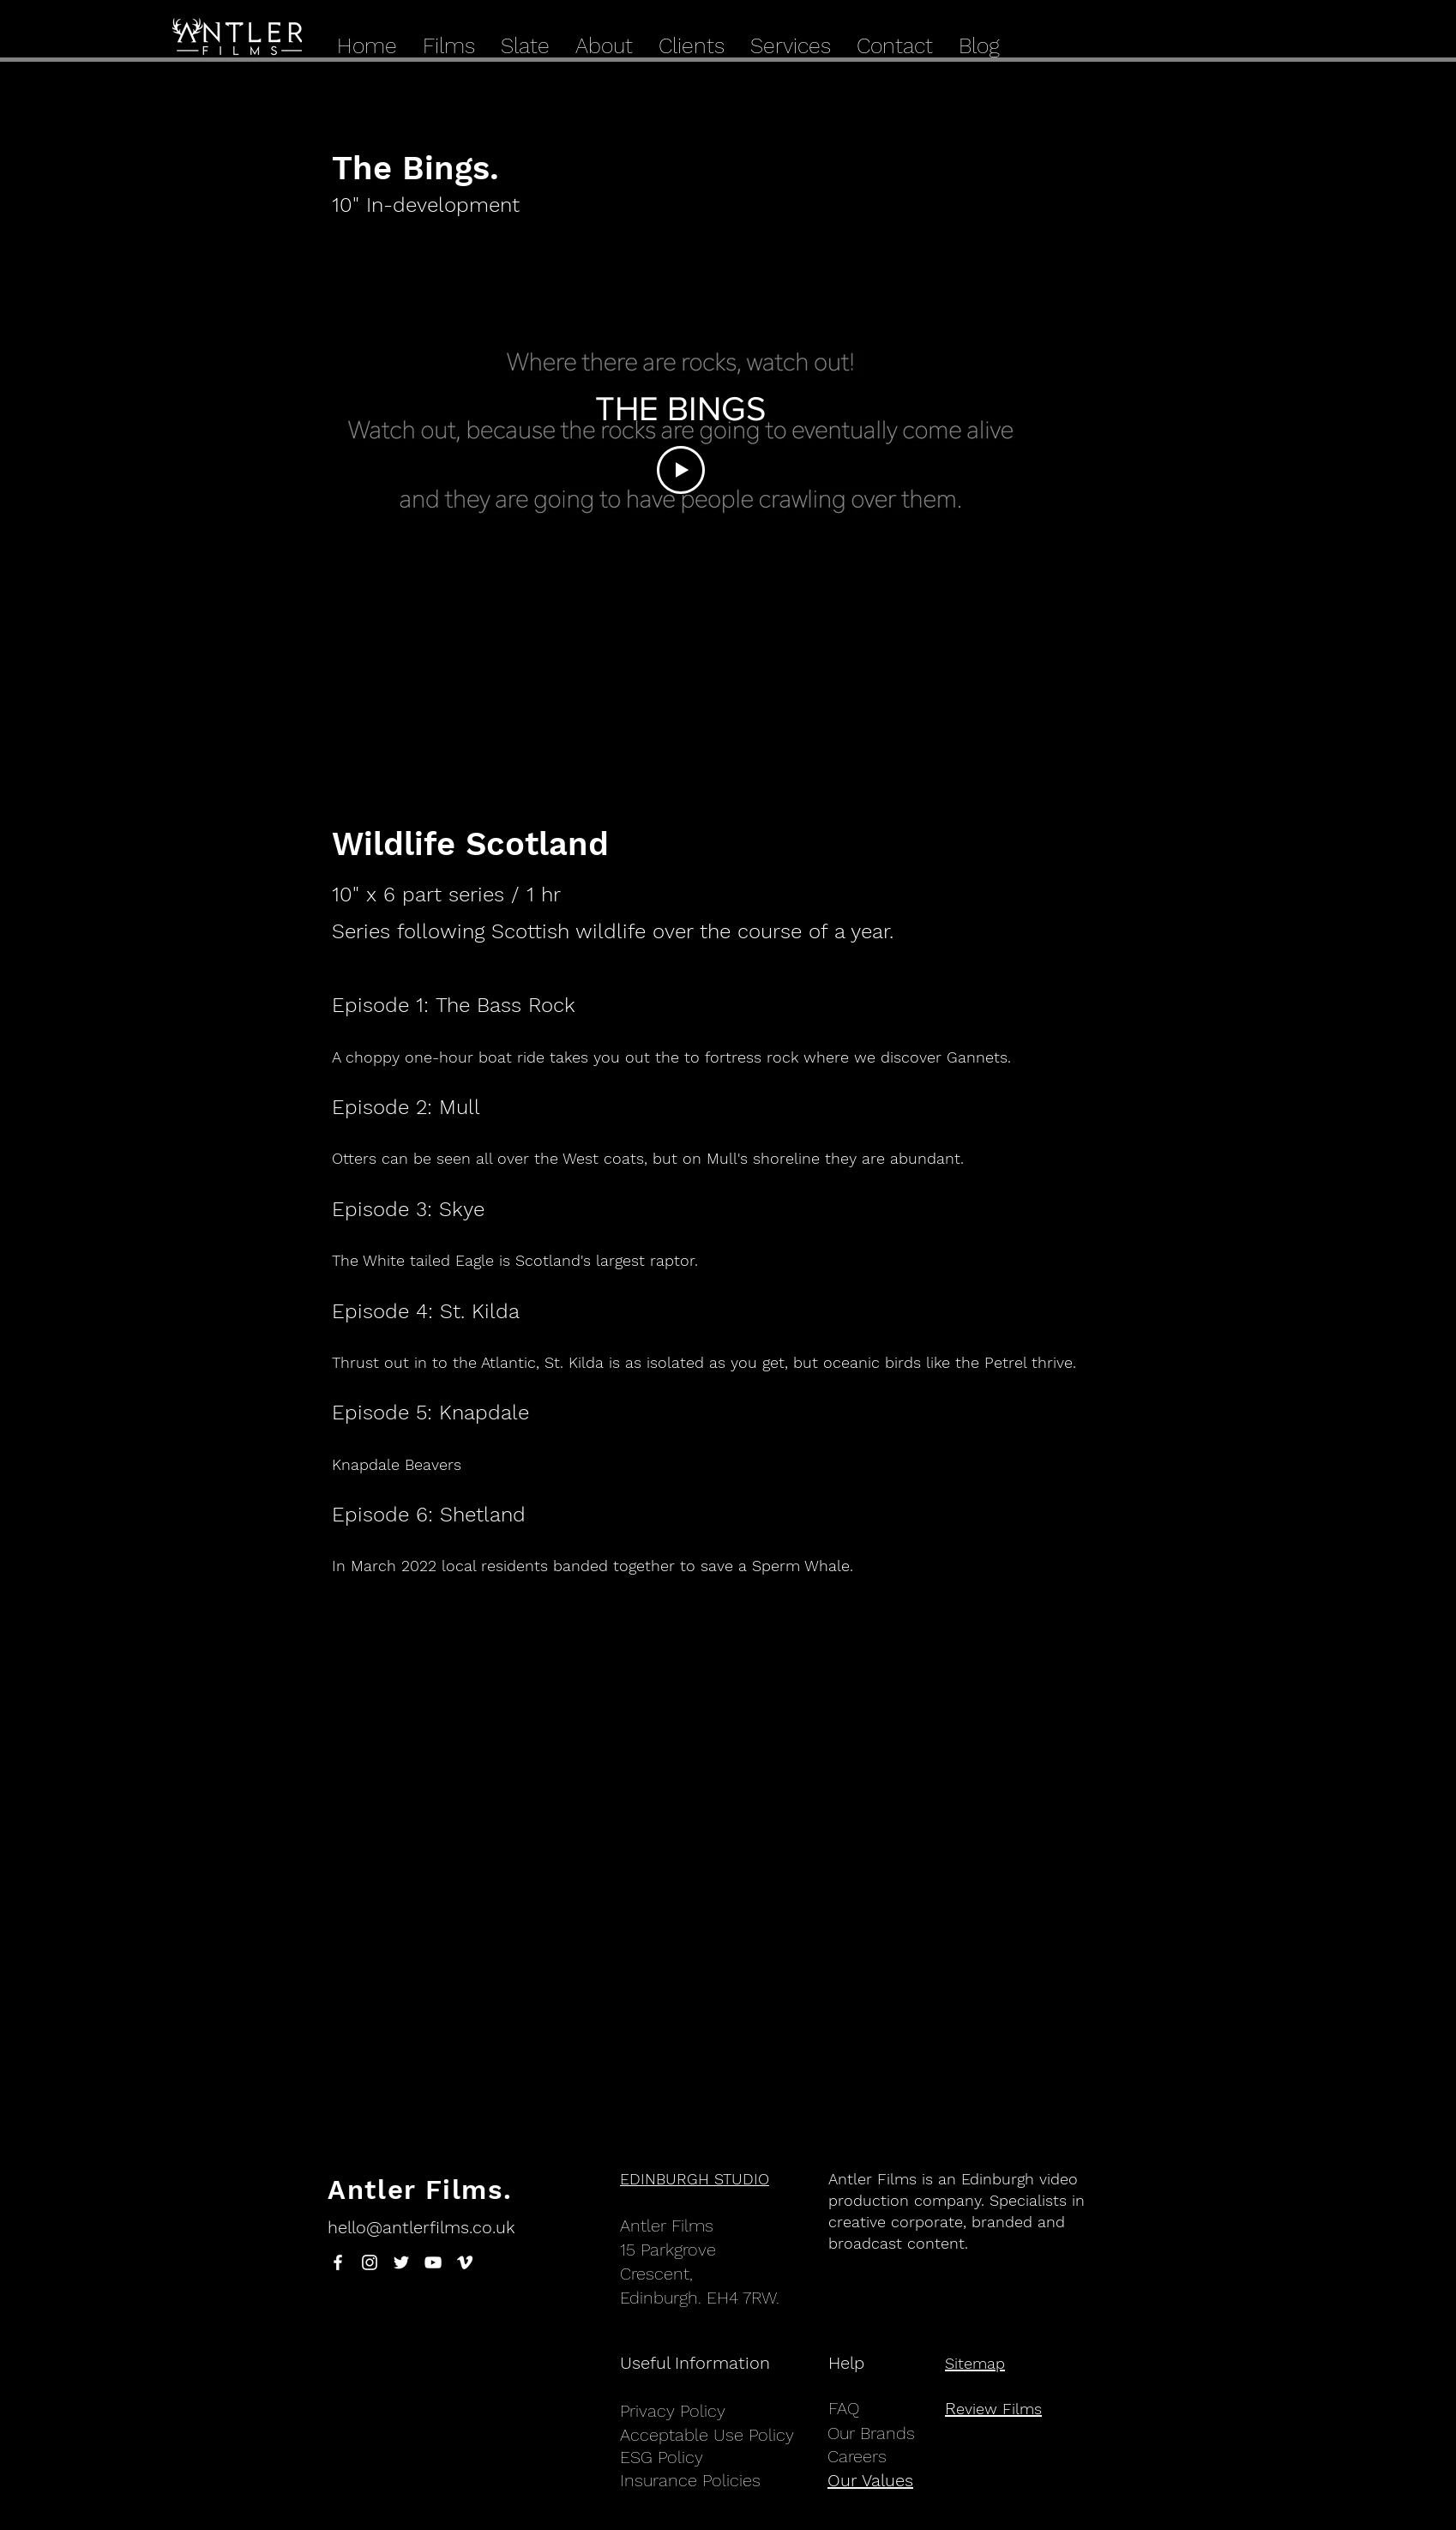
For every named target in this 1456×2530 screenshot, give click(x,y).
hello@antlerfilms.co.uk (421, 2227)
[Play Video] (681, 470)
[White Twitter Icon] (401, 2262)
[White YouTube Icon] (433, 2262)
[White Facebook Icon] (338, 2262)
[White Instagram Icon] (369, 2262)
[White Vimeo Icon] (464, 2262)
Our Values (870, 2480)
